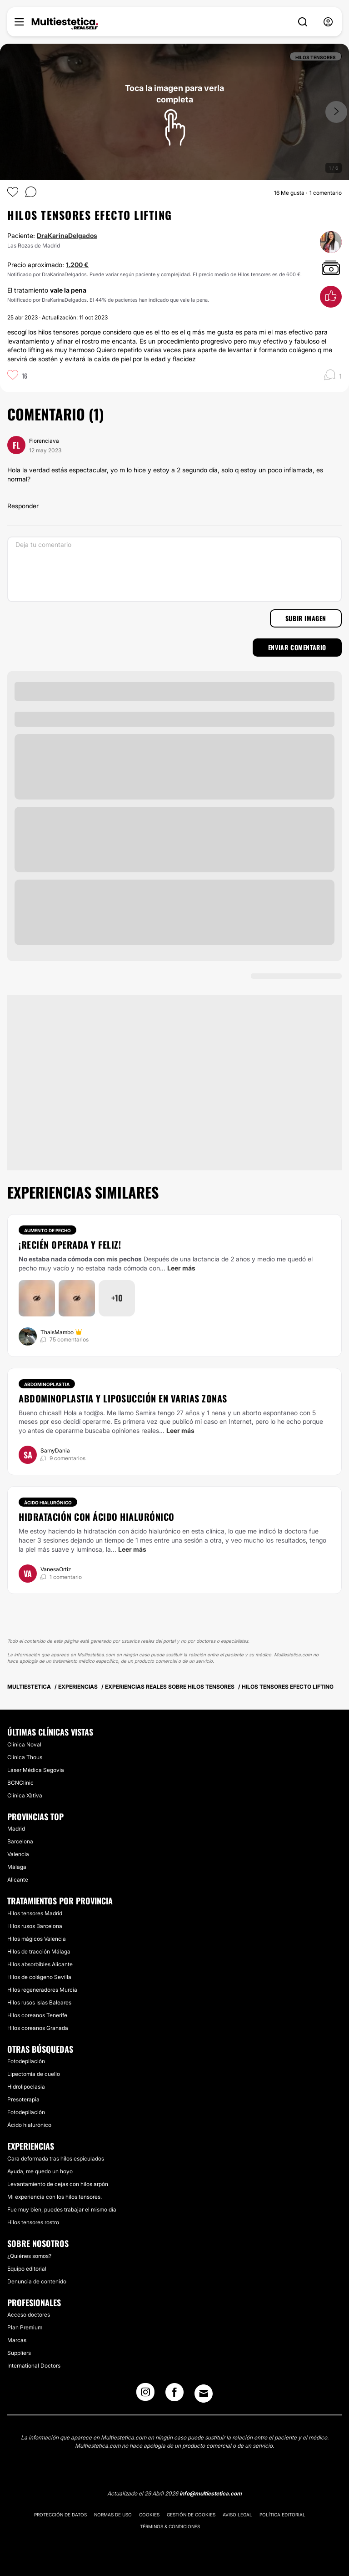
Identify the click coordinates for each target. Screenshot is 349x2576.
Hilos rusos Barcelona (34, 1926)
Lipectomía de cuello (33, 2073)
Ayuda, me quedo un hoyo (40, 2171)
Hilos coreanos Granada (37, 2027)
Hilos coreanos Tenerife (37, 2015)
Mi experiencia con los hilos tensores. (54, 2196)
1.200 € (77, 264)
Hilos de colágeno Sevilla (39, 1977)
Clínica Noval (24, 1744)
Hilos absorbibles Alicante (40, 1964)
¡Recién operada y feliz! (70, 1244)
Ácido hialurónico (29, 2124)
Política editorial (282, 2514)
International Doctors (33, 2365)
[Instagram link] (145, 2394)
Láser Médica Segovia (35, 1769)
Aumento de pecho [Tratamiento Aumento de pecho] (47, 1230)
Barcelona (20, 1841)
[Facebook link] (174, 2394)
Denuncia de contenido (36, 2281)
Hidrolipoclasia (26, 2086)
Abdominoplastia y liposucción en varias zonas (123, 1398)
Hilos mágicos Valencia (36, 1938)
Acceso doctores (28, 2314)
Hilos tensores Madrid (34, 1913)
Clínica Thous (24, 1757)
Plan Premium (24, 2327)
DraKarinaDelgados (67, 235)
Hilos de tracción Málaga (38, 1951)
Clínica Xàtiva (24, 1795)
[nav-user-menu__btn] (328, 22)
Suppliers (19, 2352)
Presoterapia (23, 2099)
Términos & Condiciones (170, 2526)
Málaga (16, 1866)
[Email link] (203, 2393)
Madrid (16, 1828)
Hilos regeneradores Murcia (42, 1989)
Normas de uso (113, 2514)
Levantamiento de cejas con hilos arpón (57, 2184)
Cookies (149, 2514)
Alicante (17, 1879)
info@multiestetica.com (210, 2493)
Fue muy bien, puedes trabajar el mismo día (61, 2209)
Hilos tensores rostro (33, 2222)
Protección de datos (60, 2514)
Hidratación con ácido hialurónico (96, 1516)
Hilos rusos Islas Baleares (39, 2002)
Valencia (18, 1854)
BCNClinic (20, 1782)
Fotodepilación (26, 2061)
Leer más (181, 1268)
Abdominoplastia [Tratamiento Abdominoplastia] (47, 1384)
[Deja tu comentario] (174, 569)
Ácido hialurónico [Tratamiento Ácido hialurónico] (48, 1502)
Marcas (16, 2340)
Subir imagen (305, 618)
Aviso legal (237, 2514)
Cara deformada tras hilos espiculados (55, 2158)
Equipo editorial (26, 2268)
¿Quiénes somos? (29, 2255)
